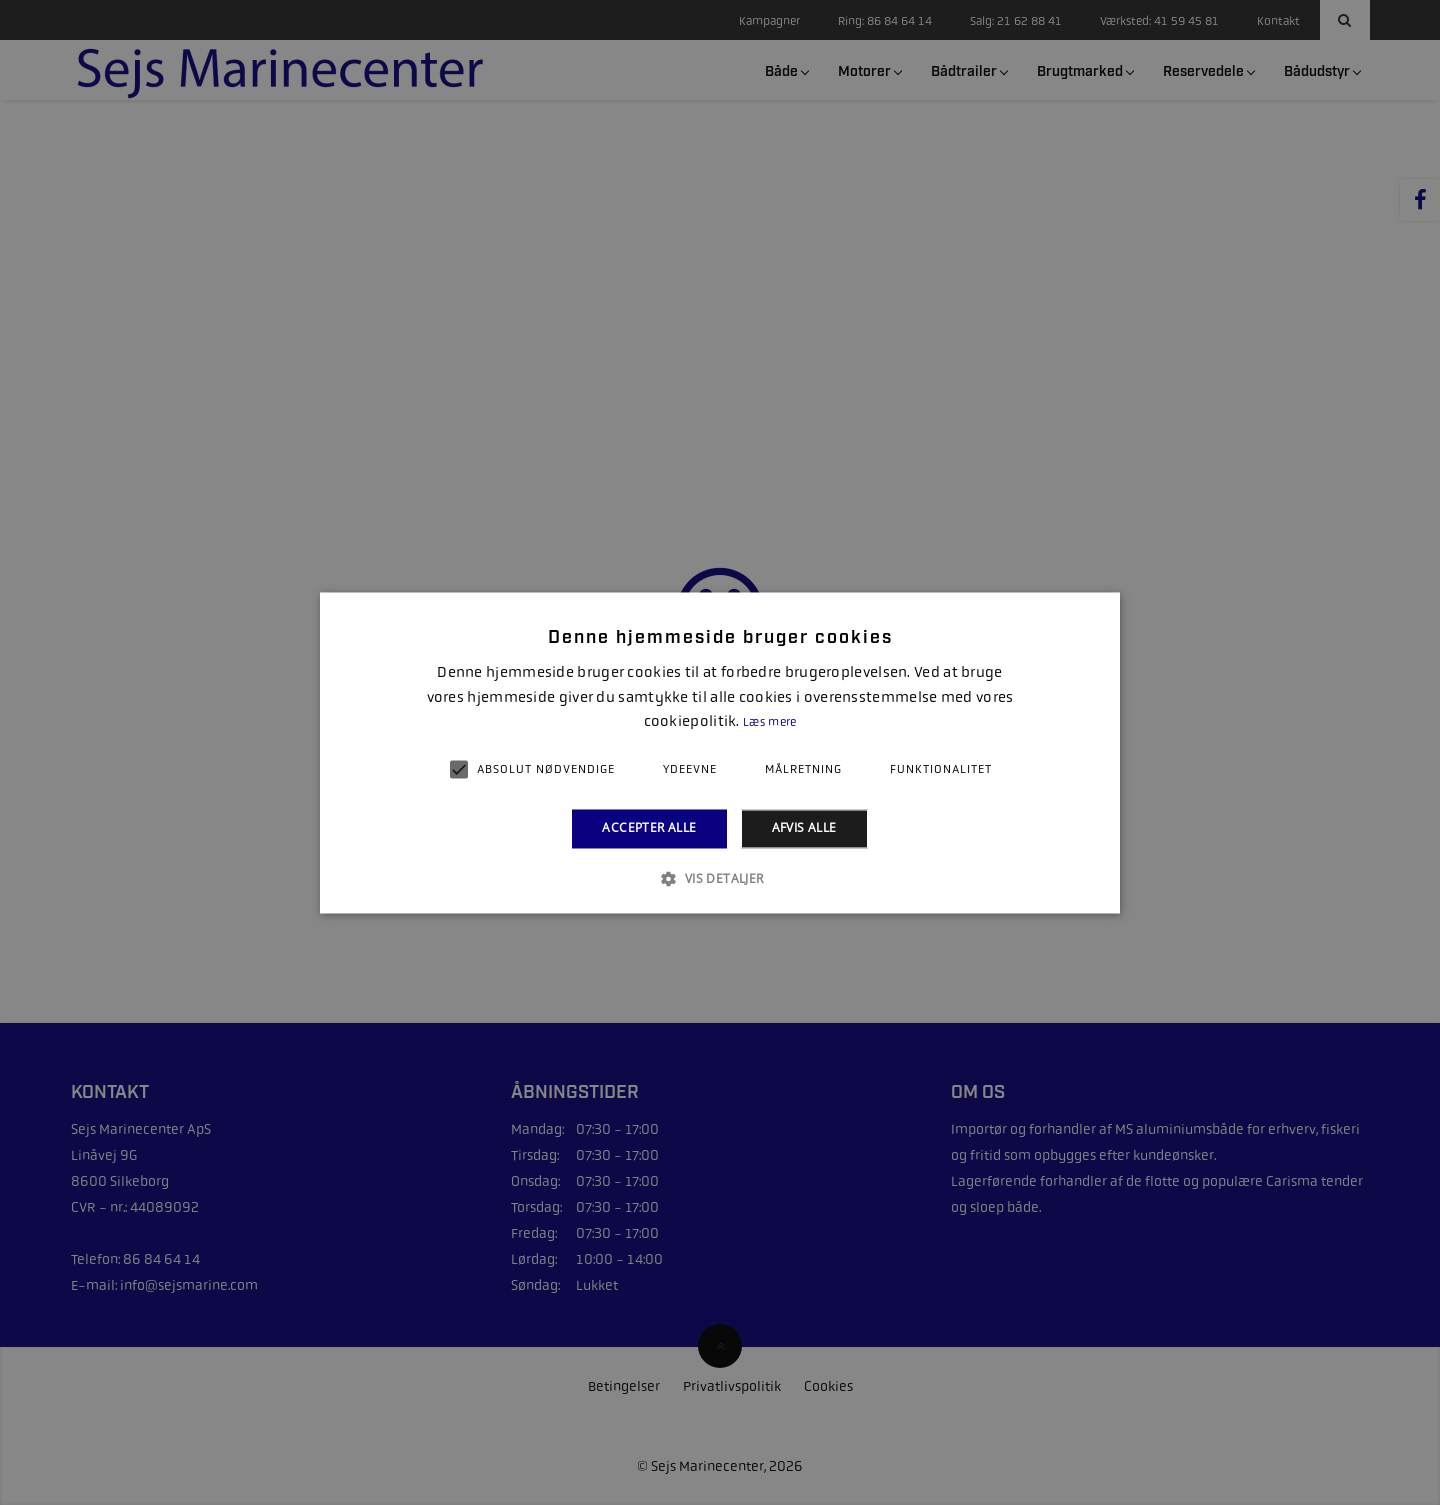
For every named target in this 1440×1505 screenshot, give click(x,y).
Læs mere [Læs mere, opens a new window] (769, 723)
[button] (719, 878)
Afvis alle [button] (804, 828)
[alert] (720, 752)
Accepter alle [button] (649, 828)
